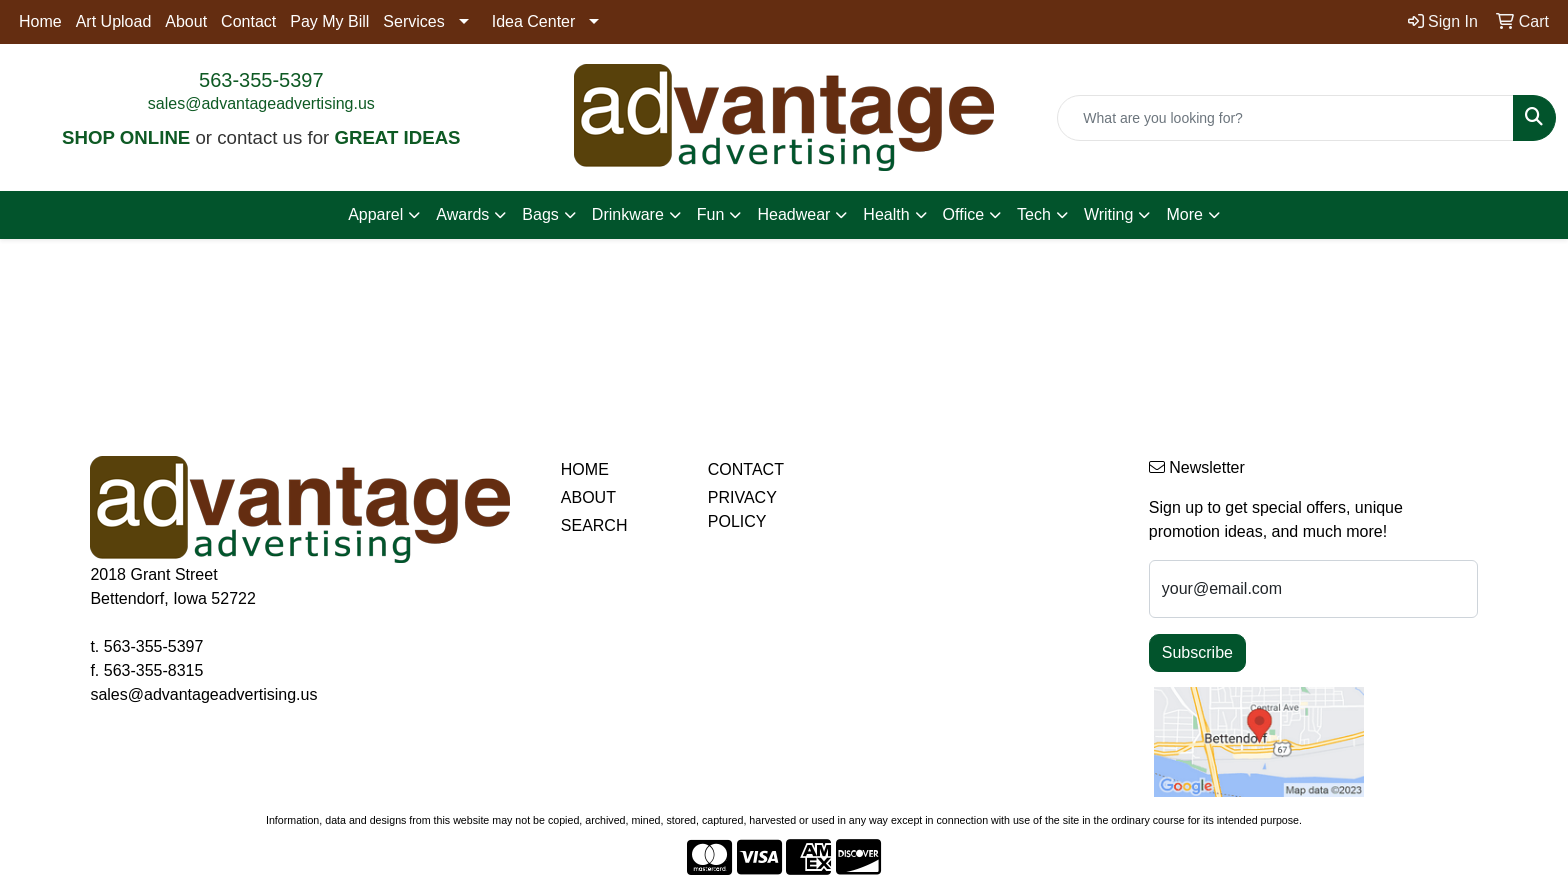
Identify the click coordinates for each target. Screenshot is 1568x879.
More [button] (1184, 214)
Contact (248, 21)
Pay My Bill (329, 21)
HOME (585, 469)
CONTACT (746, 469)
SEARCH (594, 525)
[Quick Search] (1285, 118)
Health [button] (886, 214)
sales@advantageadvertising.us (261, 103)
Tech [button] (1034, 214)
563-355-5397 (261, 80)
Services (413, 21)
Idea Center (534, 21)
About (186, 21)
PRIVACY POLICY (742, 509)
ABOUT (588, 497)
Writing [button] (1109, 214)
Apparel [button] (375, 214)
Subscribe (1197, 652)
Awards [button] (462, 214)
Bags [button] (540, 214)
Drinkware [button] (628, 214)
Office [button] (964, 214)
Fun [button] (711, 214)
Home (40, 21)
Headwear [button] (793, 214)
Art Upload (114, 21)
